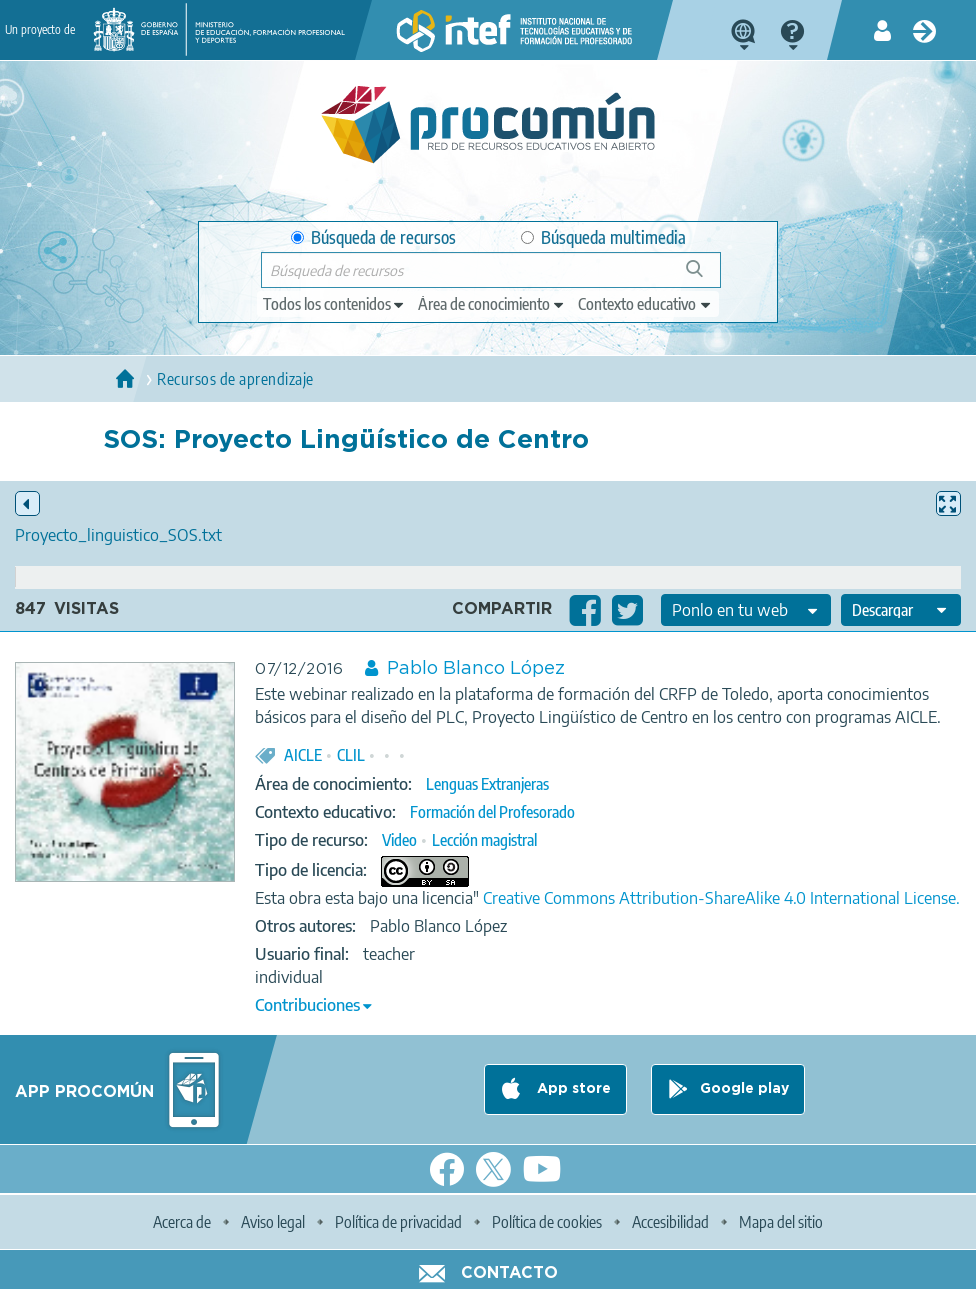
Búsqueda (705, 276)
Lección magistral (484, 840)
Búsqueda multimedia (603, 237)
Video (399, 840)
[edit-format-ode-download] (901, 610)
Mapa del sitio (781, 1222)
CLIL (351, 755)
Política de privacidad (398, 1222)
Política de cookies (547, 1222)
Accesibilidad (670, 1222)
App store (572, 1089)
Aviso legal (273, 1222)
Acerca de (182, 1222)
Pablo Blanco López (476, 669)
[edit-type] (334, 304)
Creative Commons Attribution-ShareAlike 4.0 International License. (721, 898)
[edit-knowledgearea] (492, 304)
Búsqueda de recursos (373, 237)
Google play (744, 1089)
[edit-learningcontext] (645, 304)
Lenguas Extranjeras (487, 784)
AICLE (303, 755)
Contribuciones (307, 1005)
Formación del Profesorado (492, 812)
